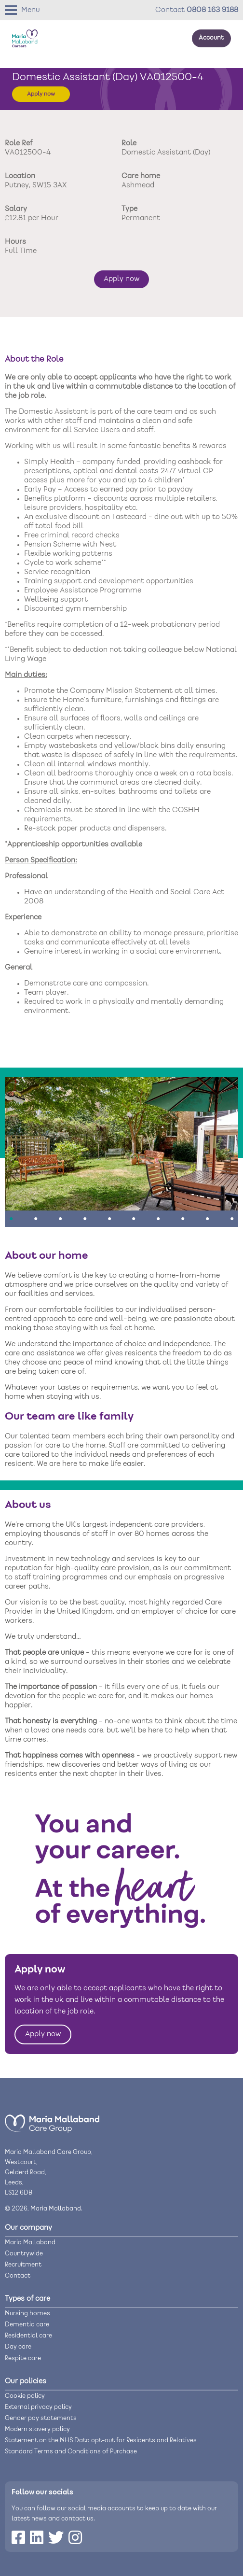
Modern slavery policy (37, 2429)
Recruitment (23, 2265)
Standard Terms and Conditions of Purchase (71, 2452)
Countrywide (24, 2254)
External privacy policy (38, 2407)
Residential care (28, 2336)
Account (211, 38)
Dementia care (27, 2325)
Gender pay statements (41, 2418)
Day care (18, 2347)
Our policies (25, 2381)
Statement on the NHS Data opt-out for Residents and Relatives (101, 2440)
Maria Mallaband (30, 2242)
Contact (17, 2276)
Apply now (41, 94)
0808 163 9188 (212, 10)
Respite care (23, 2358)
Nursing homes (27, 2313)
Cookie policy (25, 2396)
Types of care (27, 2298)
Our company (28, 2227)
